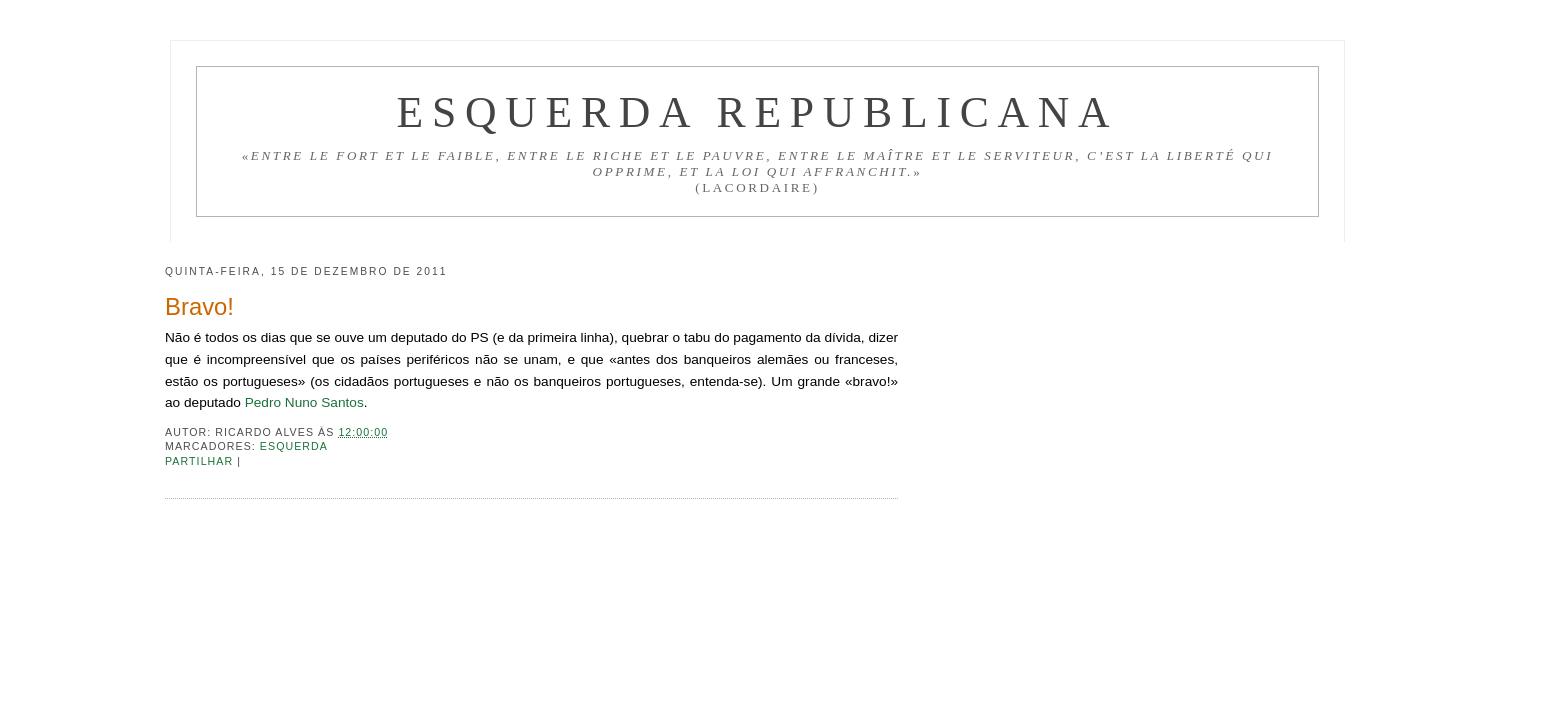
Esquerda (294, 446)
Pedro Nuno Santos (304, 402)
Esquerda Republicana (757, 112)
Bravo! (199, 306)
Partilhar (201, 461)
